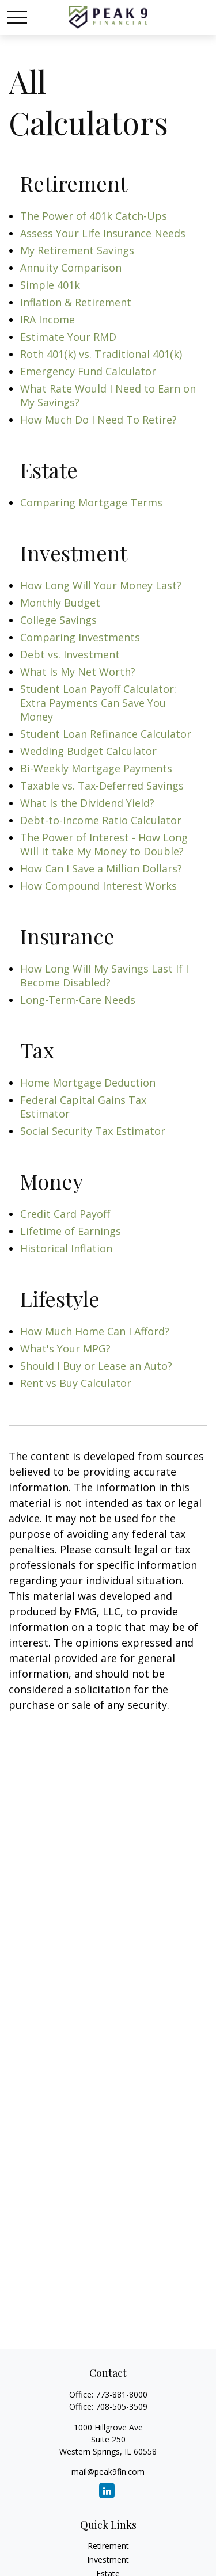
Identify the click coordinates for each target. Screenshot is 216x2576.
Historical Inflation (66, 1248)
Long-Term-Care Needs (77, 1000)
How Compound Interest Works (98, 886)
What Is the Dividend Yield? (87, 803)
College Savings (58, 620)
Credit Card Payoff (65, 1214)
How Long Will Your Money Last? (100, 585)
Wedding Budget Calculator (88, 751)
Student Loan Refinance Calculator (105, 734)
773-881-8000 (121, 2394)
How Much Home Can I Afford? (94, 1331)
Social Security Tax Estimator (92, 1131)
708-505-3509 (121, 2406)
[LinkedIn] (107, 2490)
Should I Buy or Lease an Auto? (96, 1366)
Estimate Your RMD (68, 337)
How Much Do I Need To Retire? (98, 419)
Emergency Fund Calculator (88, 371)
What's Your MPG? (65, 1348)
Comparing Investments (80, 637)
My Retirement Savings (77, 250)
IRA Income (47, 319)
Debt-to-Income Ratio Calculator (100, 820)
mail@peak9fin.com (108, 2471)
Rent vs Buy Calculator (75, 1383)
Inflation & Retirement (75, 302)
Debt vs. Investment (70, 654)
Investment (108, 2559)
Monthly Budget (60, 602)
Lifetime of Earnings (70, 1231)
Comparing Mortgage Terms (91, 502)
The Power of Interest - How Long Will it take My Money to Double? (104, 844)
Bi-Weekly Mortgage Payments (96, 768)
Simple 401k (50, 285)
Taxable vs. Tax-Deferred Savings (102, 785)
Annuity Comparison (71, 268)
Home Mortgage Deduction (88, 1082)
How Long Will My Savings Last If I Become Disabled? (104, 975)
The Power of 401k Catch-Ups (93, 216)
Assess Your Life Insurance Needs (102, 233)
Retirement (108, 2545)
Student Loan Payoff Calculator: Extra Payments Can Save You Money (98, 702)
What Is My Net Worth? (77, 672)
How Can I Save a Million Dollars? (101, 868)
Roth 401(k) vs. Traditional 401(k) (101, 354)
